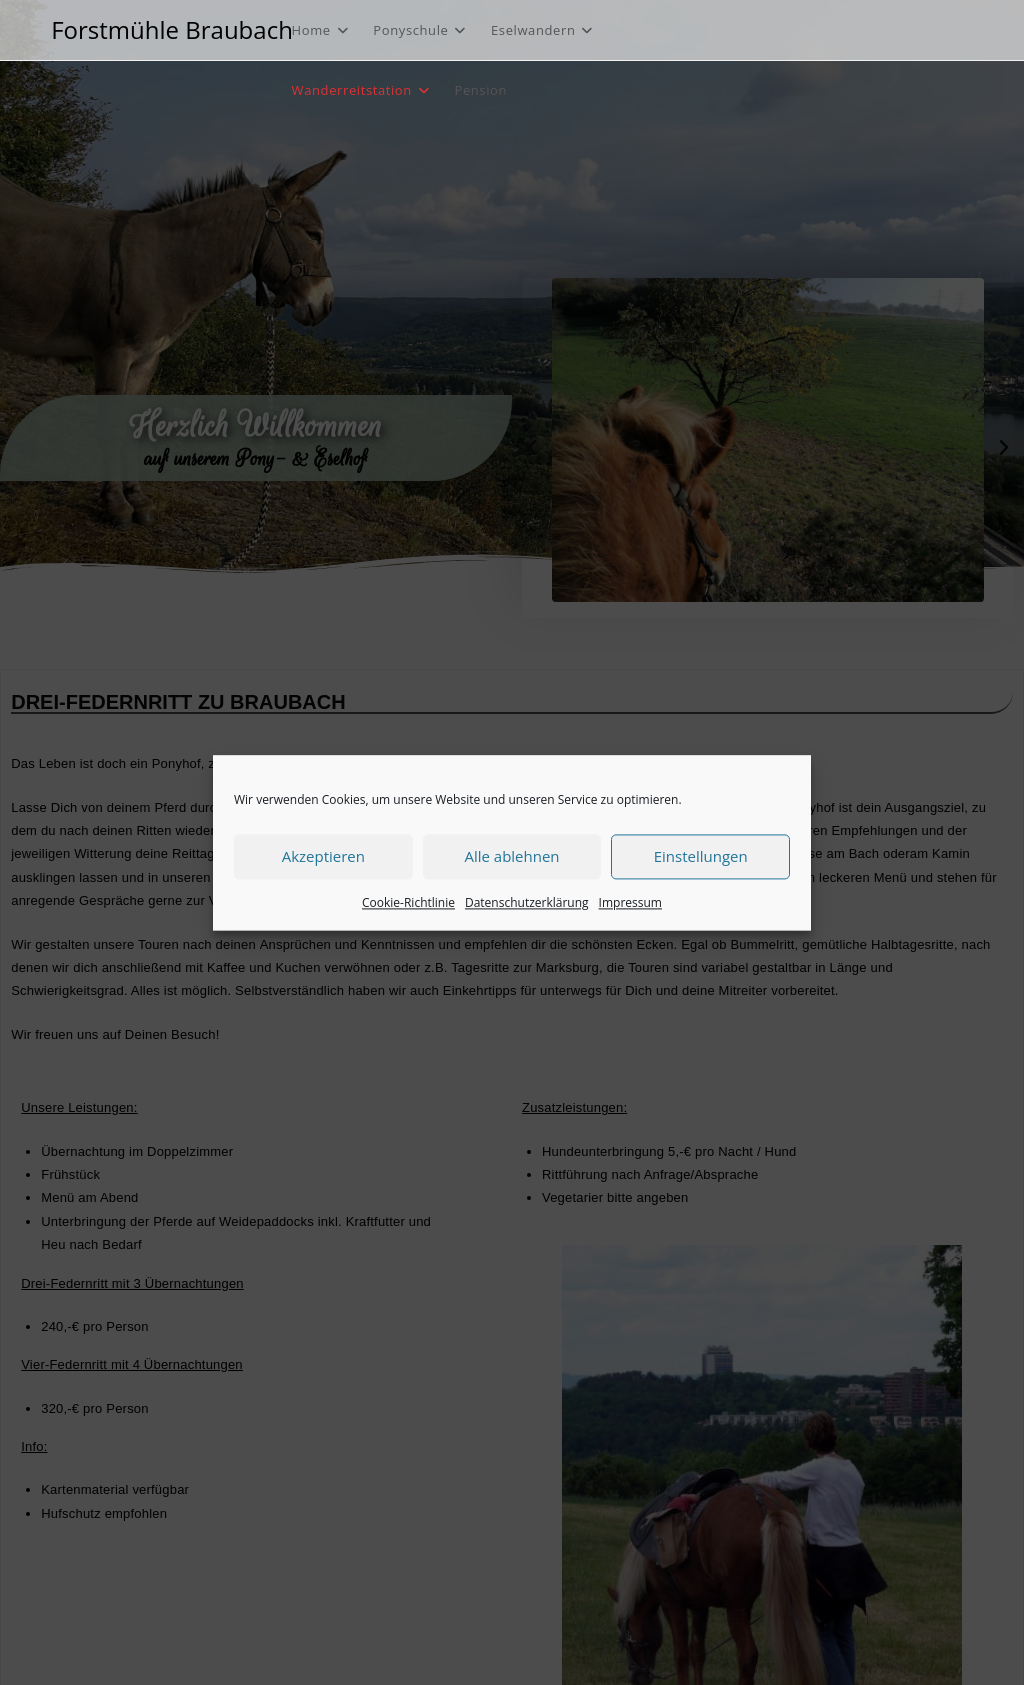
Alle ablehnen (511, 856)
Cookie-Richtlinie (408, 902)
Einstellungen (701, 856)
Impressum (630, 902)
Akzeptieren (323, 856)
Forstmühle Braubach (172, 29)
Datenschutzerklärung (527, 902)
